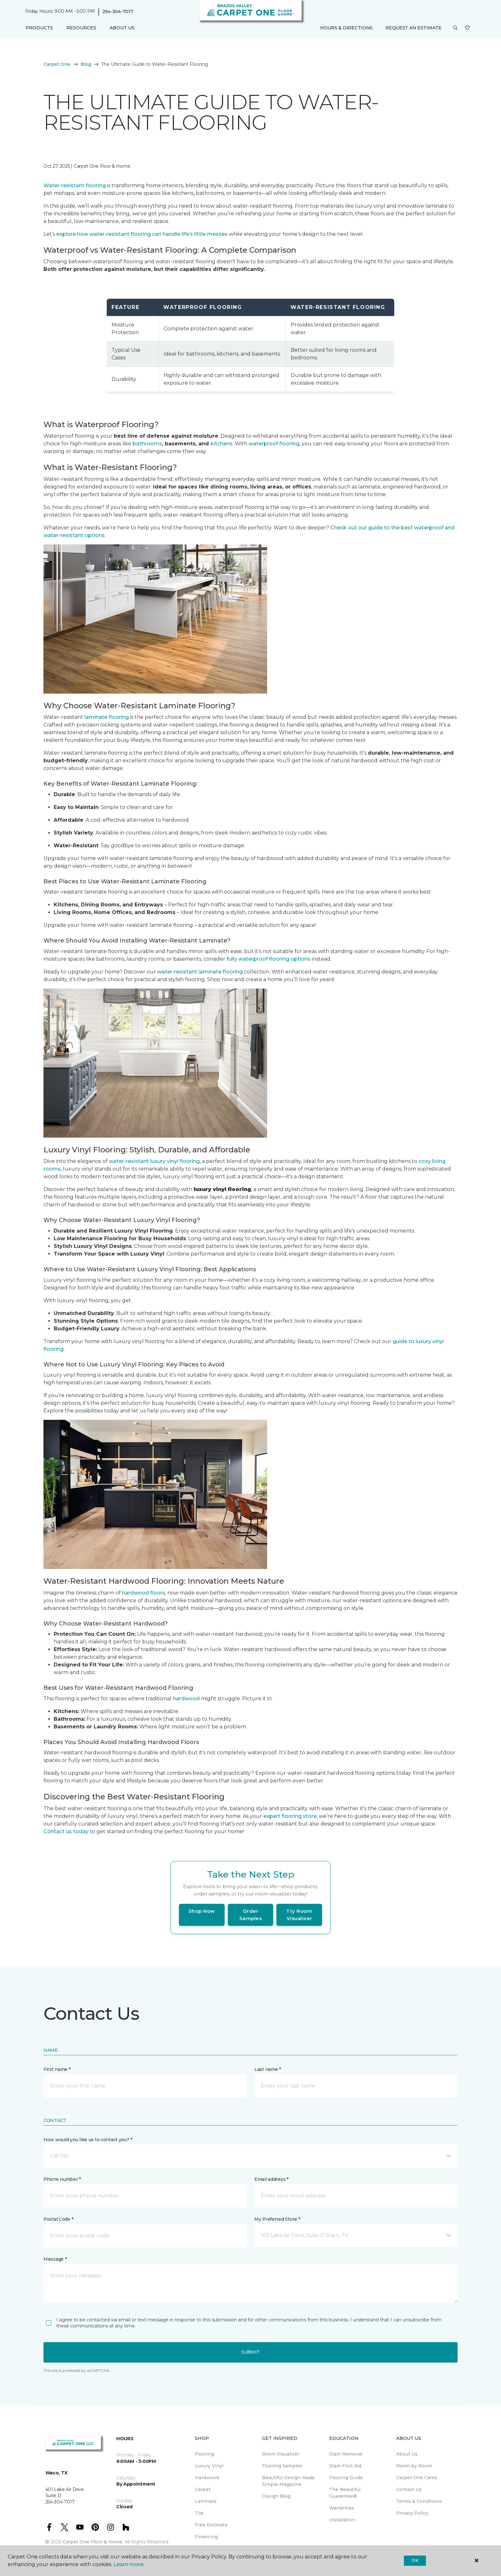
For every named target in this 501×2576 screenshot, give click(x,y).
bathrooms (147, 444)
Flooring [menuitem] (204, 2454)
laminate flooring (106, 717)
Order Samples (250, 1914)
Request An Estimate (413, 28)
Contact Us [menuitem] (409, 2489)
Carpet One (56, 64)
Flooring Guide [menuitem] (346, 2477)
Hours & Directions (346, 28)
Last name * (267, 2069)
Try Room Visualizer (299, 1914)
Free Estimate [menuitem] (211, 2525)
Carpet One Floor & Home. (93, 2542)
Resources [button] (81, 28)
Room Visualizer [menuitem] (280, 2454)
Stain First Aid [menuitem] (345, 2466)
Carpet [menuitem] (203, 2489)
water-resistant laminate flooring (200, 972)
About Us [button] (122, 28)
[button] (455, 28)
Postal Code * (58, 2219)
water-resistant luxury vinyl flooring (154, 1161)
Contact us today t (67, 1831)
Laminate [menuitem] (206, 2501)
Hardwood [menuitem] (207, 2477)
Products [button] (39, 28)
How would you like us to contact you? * (87, 2139)
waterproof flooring (274, 444)
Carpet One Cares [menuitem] (416, 2477)
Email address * (271, 2179)
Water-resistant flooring (74, 185)
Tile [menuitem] (199, 2513)
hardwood (186, 1699)
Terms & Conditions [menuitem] (419, 2501)
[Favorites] (467, 28)
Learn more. (128, 2564)
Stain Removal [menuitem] (345, 2454)
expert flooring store (290, 1816)
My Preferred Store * (277, 2219)
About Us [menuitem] (407, 2454)
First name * (57, 2069)
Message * (54, 2259)
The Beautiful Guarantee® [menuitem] (344, 2493)
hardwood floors (143, 1593)
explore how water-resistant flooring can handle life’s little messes (141, 234)
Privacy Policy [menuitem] (412, 2513)
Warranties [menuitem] (341, 2508)
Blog (86, 64)
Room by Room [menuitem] (414, 2466)
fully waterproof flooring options (269, 959)
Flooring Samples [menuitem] (282, 2466)
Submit (250, 2352)
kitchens (222, 444)
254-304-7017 (117, 11)
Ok (415, 2560)
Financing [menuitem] (206, 2537)
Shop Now (202, 1911)
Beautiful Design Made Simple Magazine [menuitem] (288, 2481)
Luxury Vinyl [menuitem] (209, 2466)
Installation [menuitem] (342, 2520)
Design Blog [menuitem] (276, 2496)
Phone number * (62, 2179)
